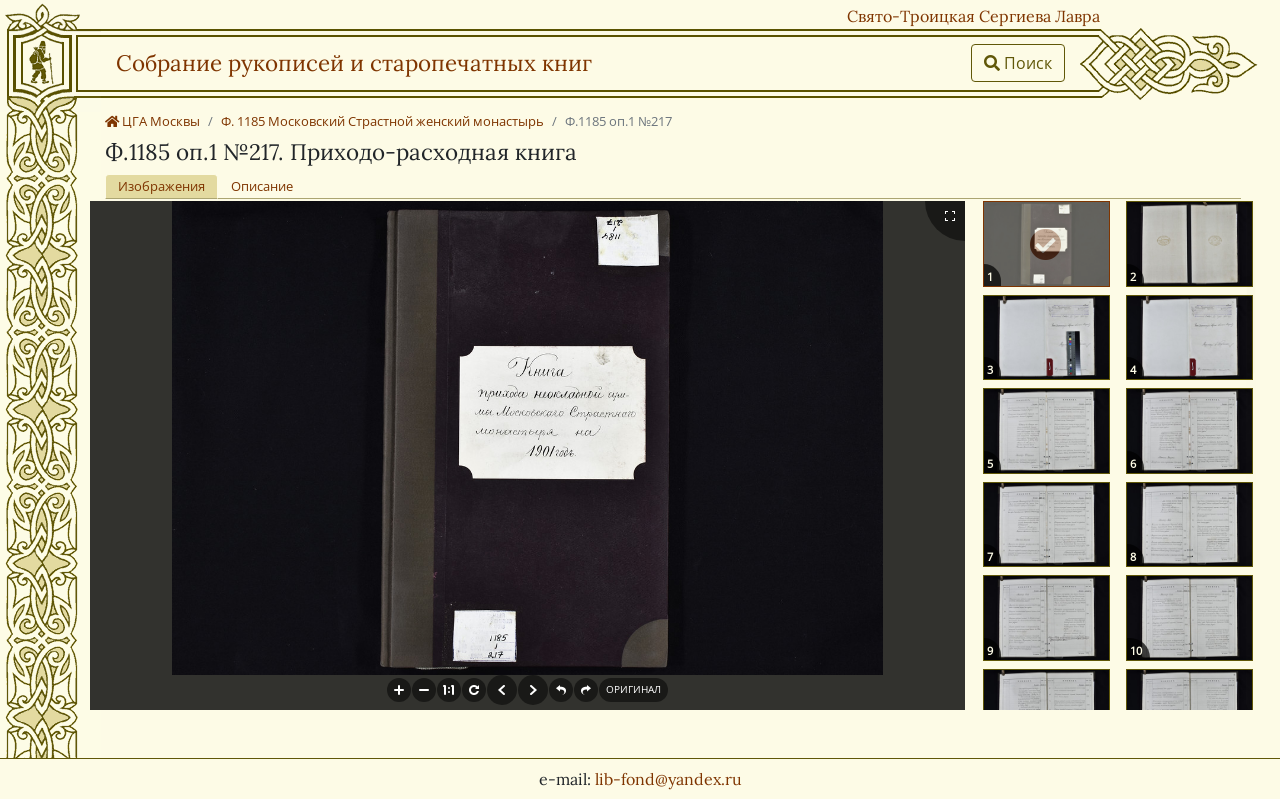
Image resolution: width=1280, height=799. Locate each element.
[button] (399, 690)
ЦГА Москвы (152, 121)
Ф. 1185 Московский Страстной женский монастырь (382, 121)
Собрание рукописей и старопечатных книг (354, 62)
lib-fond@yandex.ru (668, 779)
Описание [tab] (262, 186)
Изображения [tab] (161, 186)
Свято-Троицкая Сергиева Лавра (973, 16)
